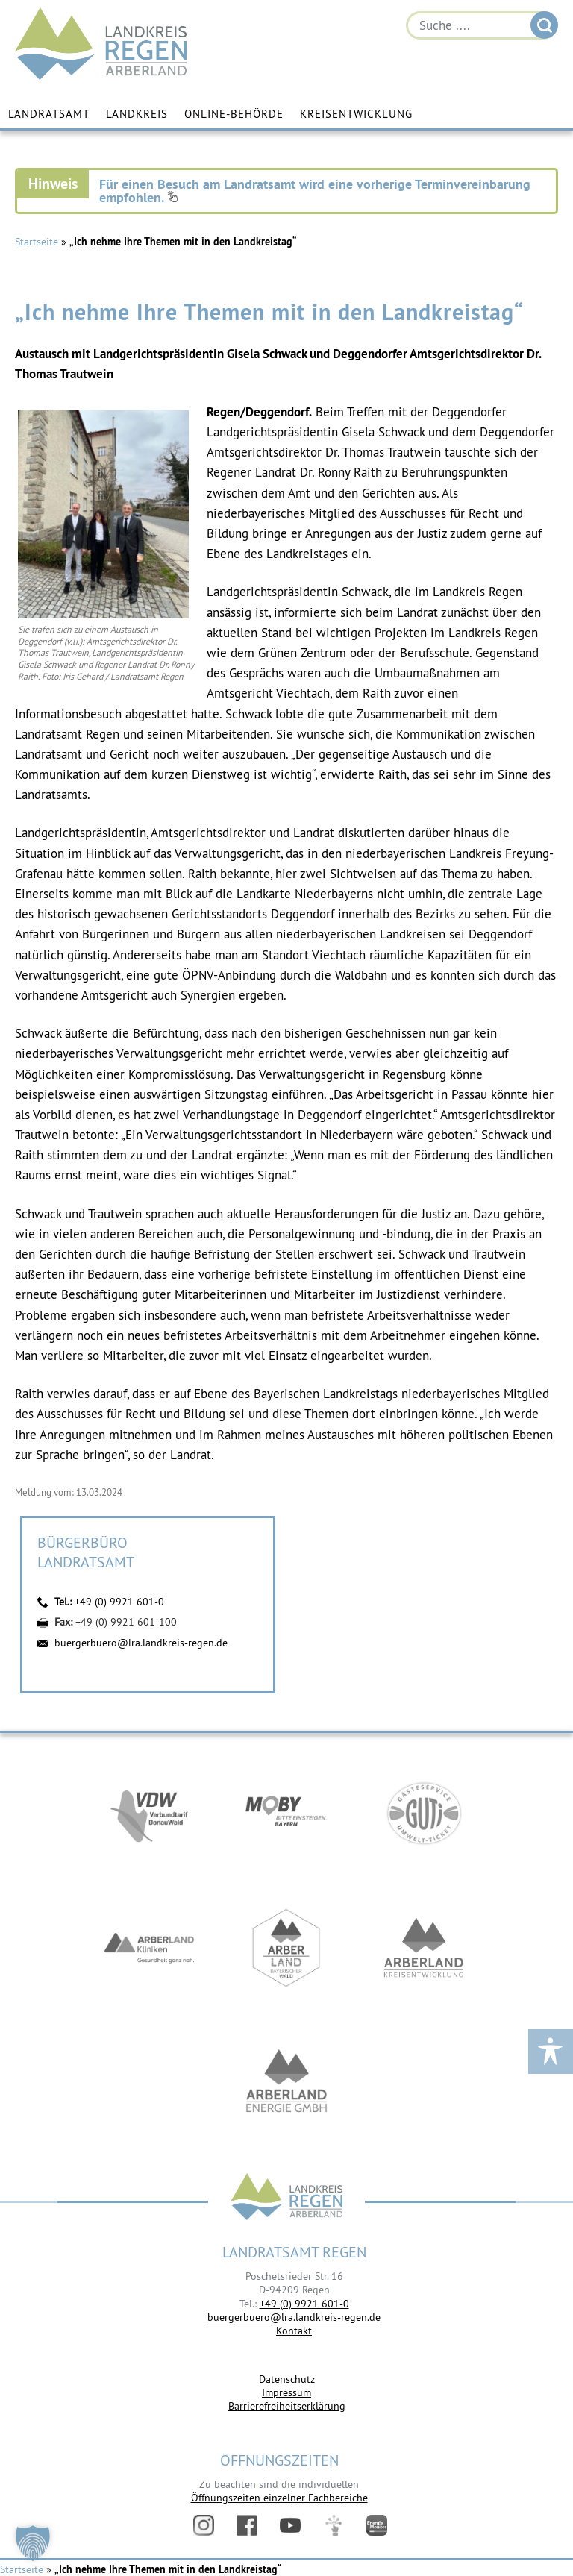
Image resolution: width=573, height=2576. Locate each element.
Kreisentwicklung (356, 114)
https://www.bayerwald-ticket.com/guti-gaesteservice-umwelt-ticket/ (424, 1815)
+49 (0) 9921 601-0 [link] (304, 2303)
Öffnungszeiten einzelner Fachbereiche (279, 2497)
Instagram (203, 2525)
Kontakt (294, 2330)
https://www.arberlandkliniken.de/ (149, 1949)
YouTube (290, 2525)
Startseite (36, 241)
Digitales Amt (333, 2525)
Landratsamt (49, 114)
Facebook (247, 2525)
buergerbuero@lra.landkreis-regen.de (141, 1642)
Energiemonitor (376, 2525)
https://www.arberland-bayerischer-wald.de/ (286, 1949)
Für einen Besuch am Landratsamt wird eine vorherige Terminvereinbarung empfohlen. (314, 190)
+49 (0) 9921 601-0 (119, 1601)
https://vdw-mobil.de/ (149, 1815)
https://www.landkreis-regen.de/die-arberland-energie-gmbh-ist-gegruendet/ (286, 2083)
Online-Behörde (234, 114)
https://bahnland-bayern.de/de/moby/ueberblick (286, 1815)
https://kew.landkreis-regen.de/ (424, 1949)
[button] (33, 2543)
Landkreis (137, 114)
